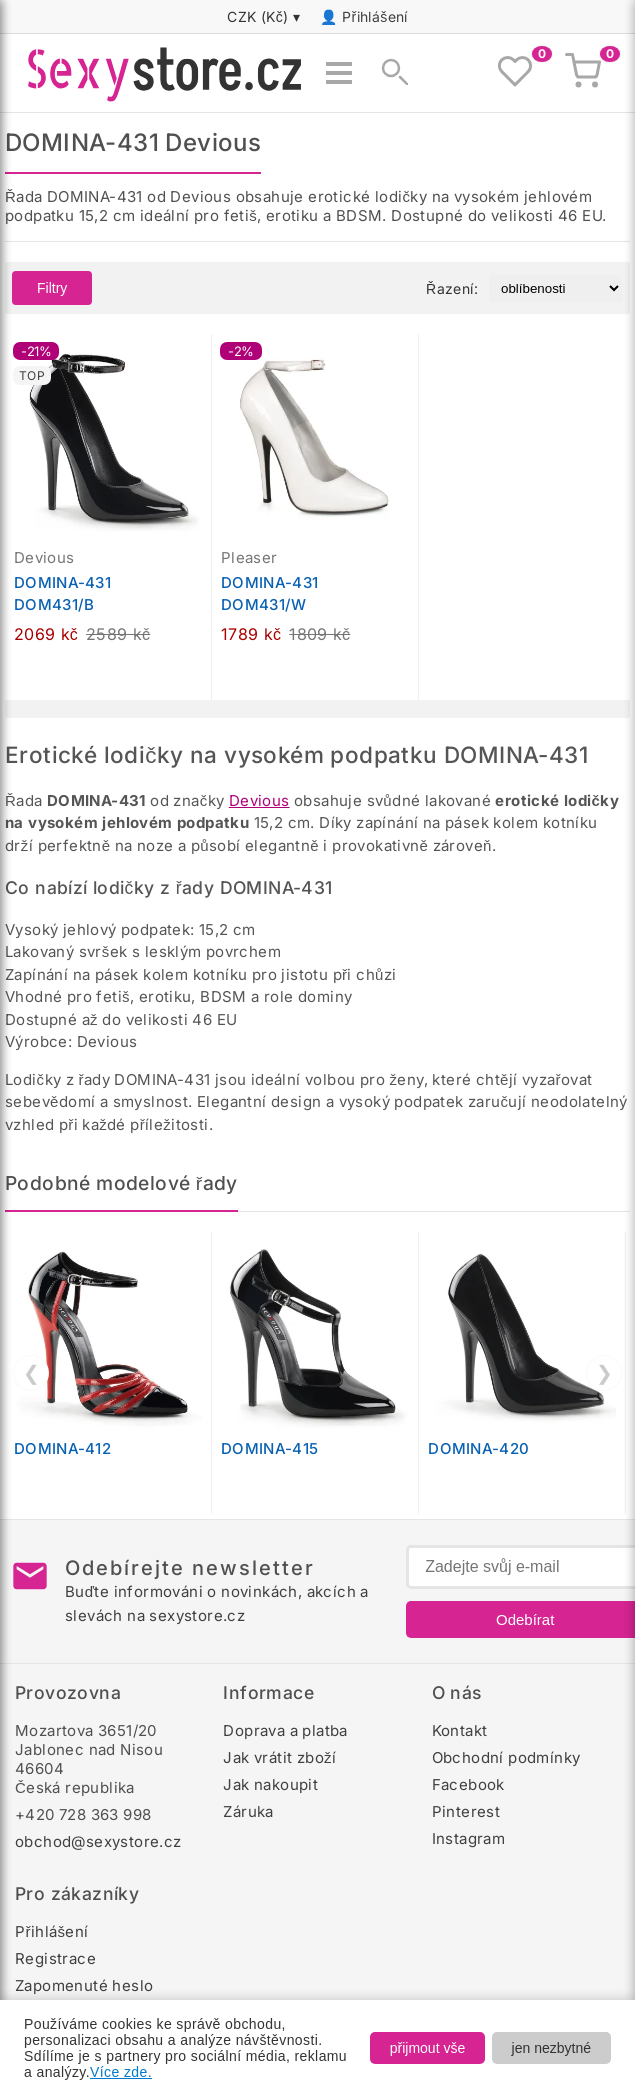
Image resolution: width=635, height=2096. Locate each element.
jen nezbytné (551, 2048)
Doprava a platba (285, 1730)
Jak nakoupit (270, 1784)
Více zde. (121, 2072)
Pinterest (466, 1811)
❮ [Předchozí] (31, 1373)
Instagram (469, 1838)
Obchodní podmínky (506, 1757)
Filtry (52, 288)
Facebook (468, 1784)
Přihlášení (375, 16)
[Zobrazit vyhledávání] (389, 73)
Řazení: (452, 288)
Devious (259, 800)
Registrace (55, 1958)
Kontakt (460, 1730)
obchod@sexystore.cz (98, 1841)
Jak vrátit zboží (279, 1757)
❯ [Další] (604, 1373)
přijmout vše (427, 2048)
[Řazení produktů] (555, 288)
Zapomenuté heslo (84, 1985)
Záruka (248, 1811)
